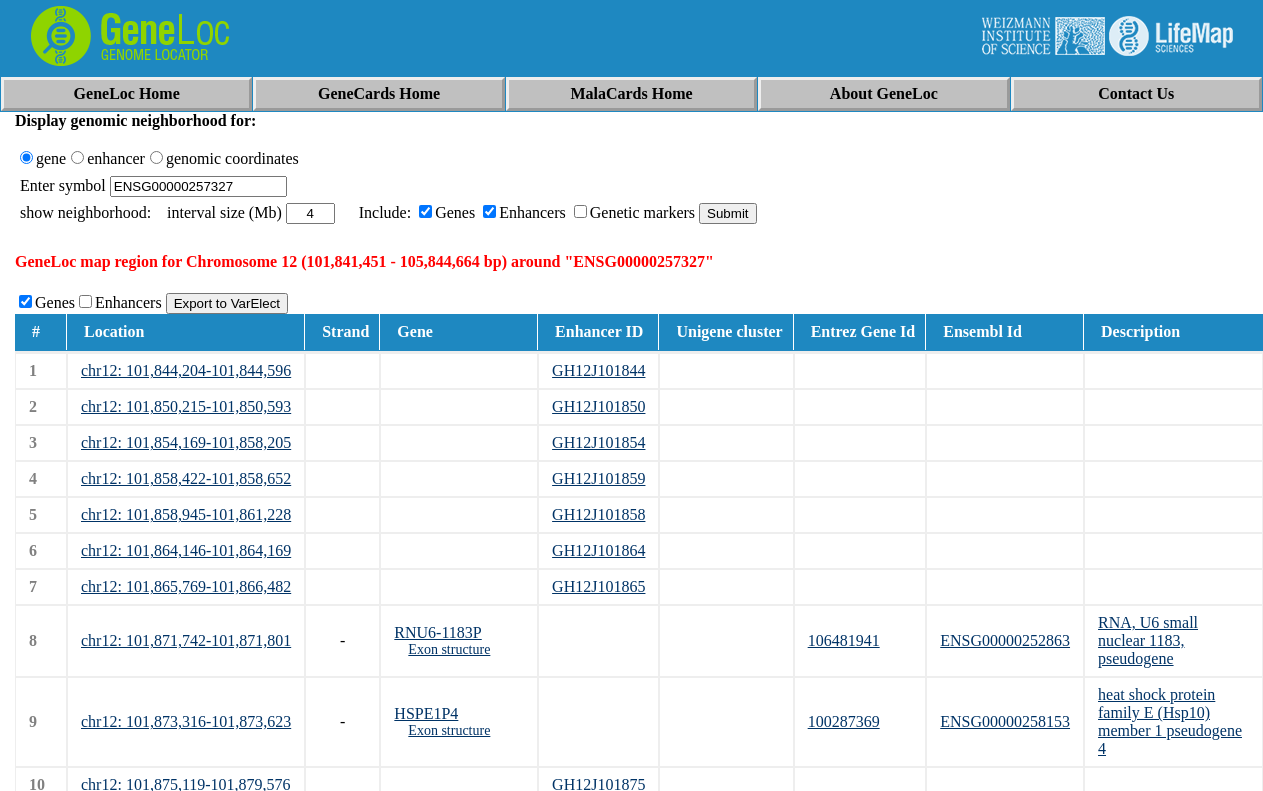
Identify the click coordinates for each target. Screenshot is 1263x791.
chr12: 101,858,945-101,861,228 (186, 514)
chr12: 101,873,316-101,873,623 (186, 721)
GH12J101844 (598, 370)
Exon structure (449, 649)
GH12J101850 (598, 406)
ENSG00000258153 (1005, 721)
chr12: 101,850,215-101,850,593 (186, 406)
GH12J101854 (598, 442)
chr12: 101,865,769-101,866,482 (186, 586)
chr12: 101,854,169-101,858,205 (186, 442)
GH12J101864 (598, 550)
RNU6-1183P (437, 632)
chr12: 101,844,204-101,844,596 (186, 370)
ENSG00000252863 (1005, 640)
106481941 (844, 640)
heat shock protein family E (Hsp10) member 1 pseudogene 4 (1170, 721)
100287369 (844, 721)
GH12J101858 (598, 514)
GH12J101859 (598, 478)
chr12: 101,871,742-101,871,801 (186, 640)
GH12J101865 (598, 586)
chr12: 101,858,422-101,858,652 (186, 478)
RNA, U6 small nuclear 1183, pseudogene (1148, 640)
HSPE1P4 (426, 713)
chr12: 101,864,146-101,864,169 (186, 550)
